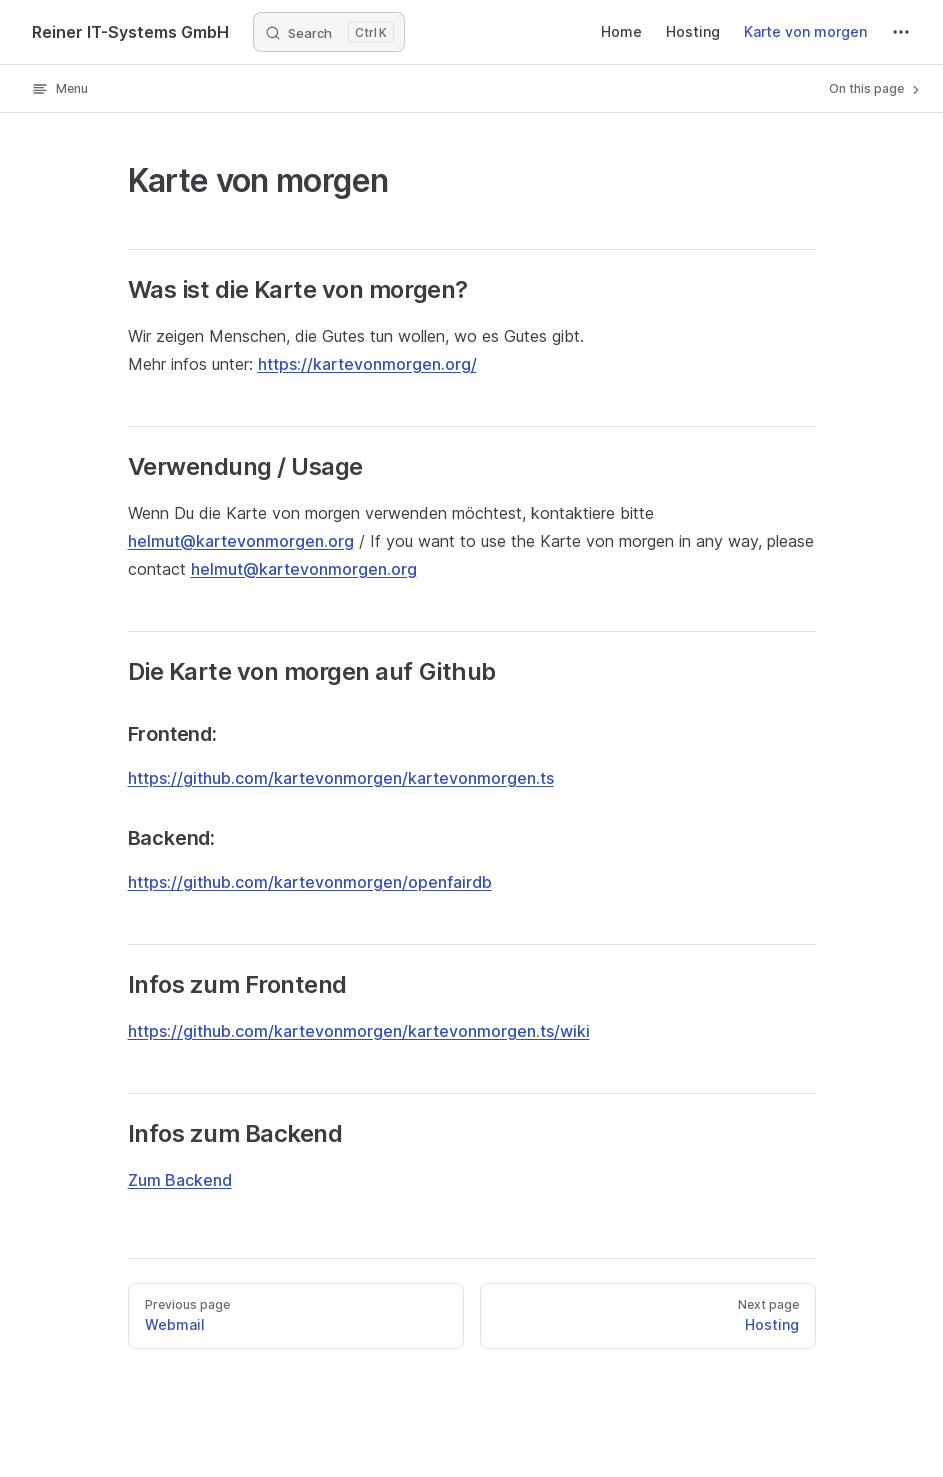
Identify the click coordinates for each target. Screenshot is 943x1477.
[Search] (329, 32)
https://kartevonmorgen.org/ (367, 364)
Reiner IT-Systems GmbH (130, 32)
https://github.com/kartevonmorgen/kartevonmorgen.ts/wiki (359, 1031)
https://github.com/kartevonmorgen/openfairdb (310, 882)
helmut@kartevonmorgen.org (241, 541)
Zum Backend (180, 1180)
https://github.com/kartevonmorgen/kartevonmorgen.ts (341, 778)
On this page (876, 89)
